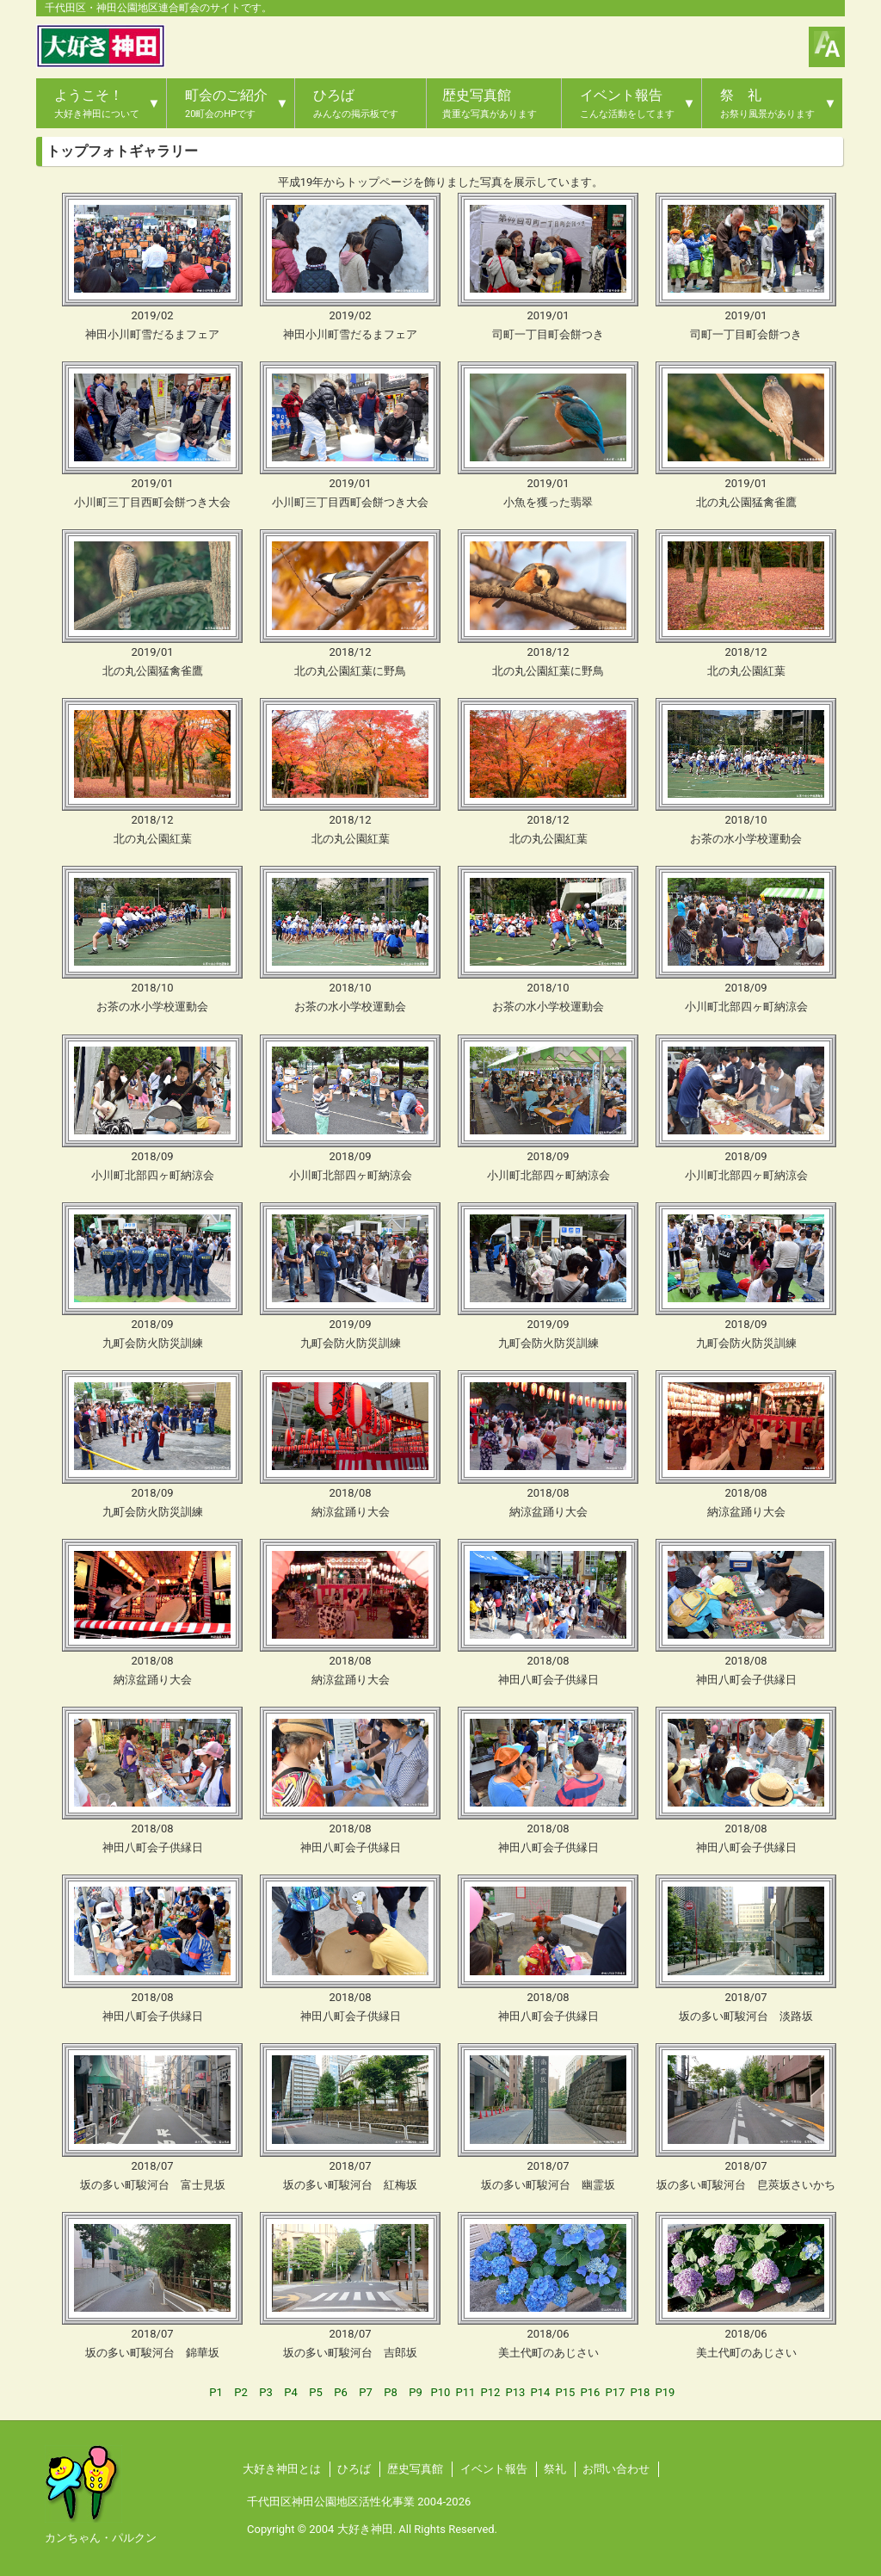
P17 (615, 2392)
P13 (516, 2392)
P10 (441, 2392)
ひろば (355, 103)
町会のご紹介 (226, 103)
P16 (591, 2392)
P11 (466, 2392)
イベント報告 (627, 103)
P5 (316, 2392)
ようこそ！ (96, 103)
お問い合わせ (616, 2468)
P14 (541, 2392)
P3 (266, 2392)
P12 (491, 2392)
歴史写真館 (489, 103)
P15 (566, 2392)
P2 (241, 2392)
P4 (291, 2392)
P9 (415, 2392)
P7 (366, 2392)
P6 (341, 2392)
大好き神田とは (282, 2468)
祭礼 (555, 2468)
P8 (390, 2392)
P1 (216, 2392)
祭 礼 (767, 103)
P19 (665, 2392)
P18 (640, 2392)
